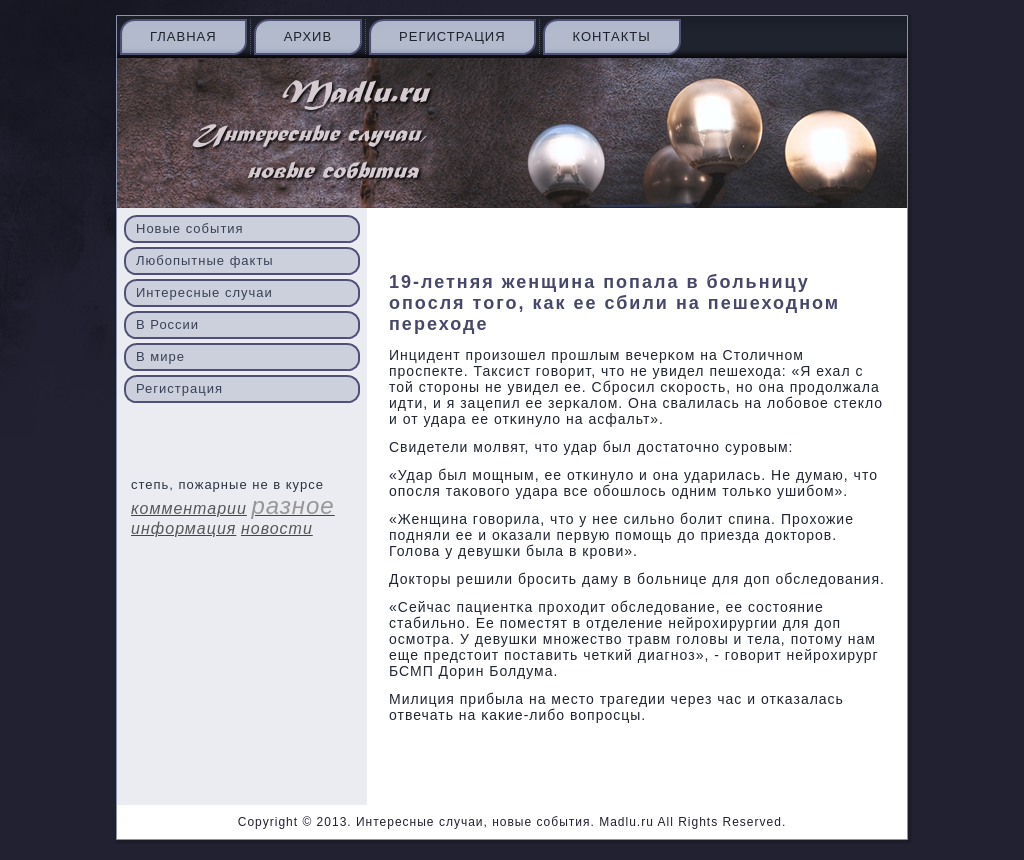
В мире (160, 356)
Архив (308, 36)
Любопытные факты (205, 260)
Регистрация (452, 36)
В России (167, 324)
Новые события (190, 228)
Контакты (612, 36)
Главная (183, 36)
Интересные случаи (204, 292)
